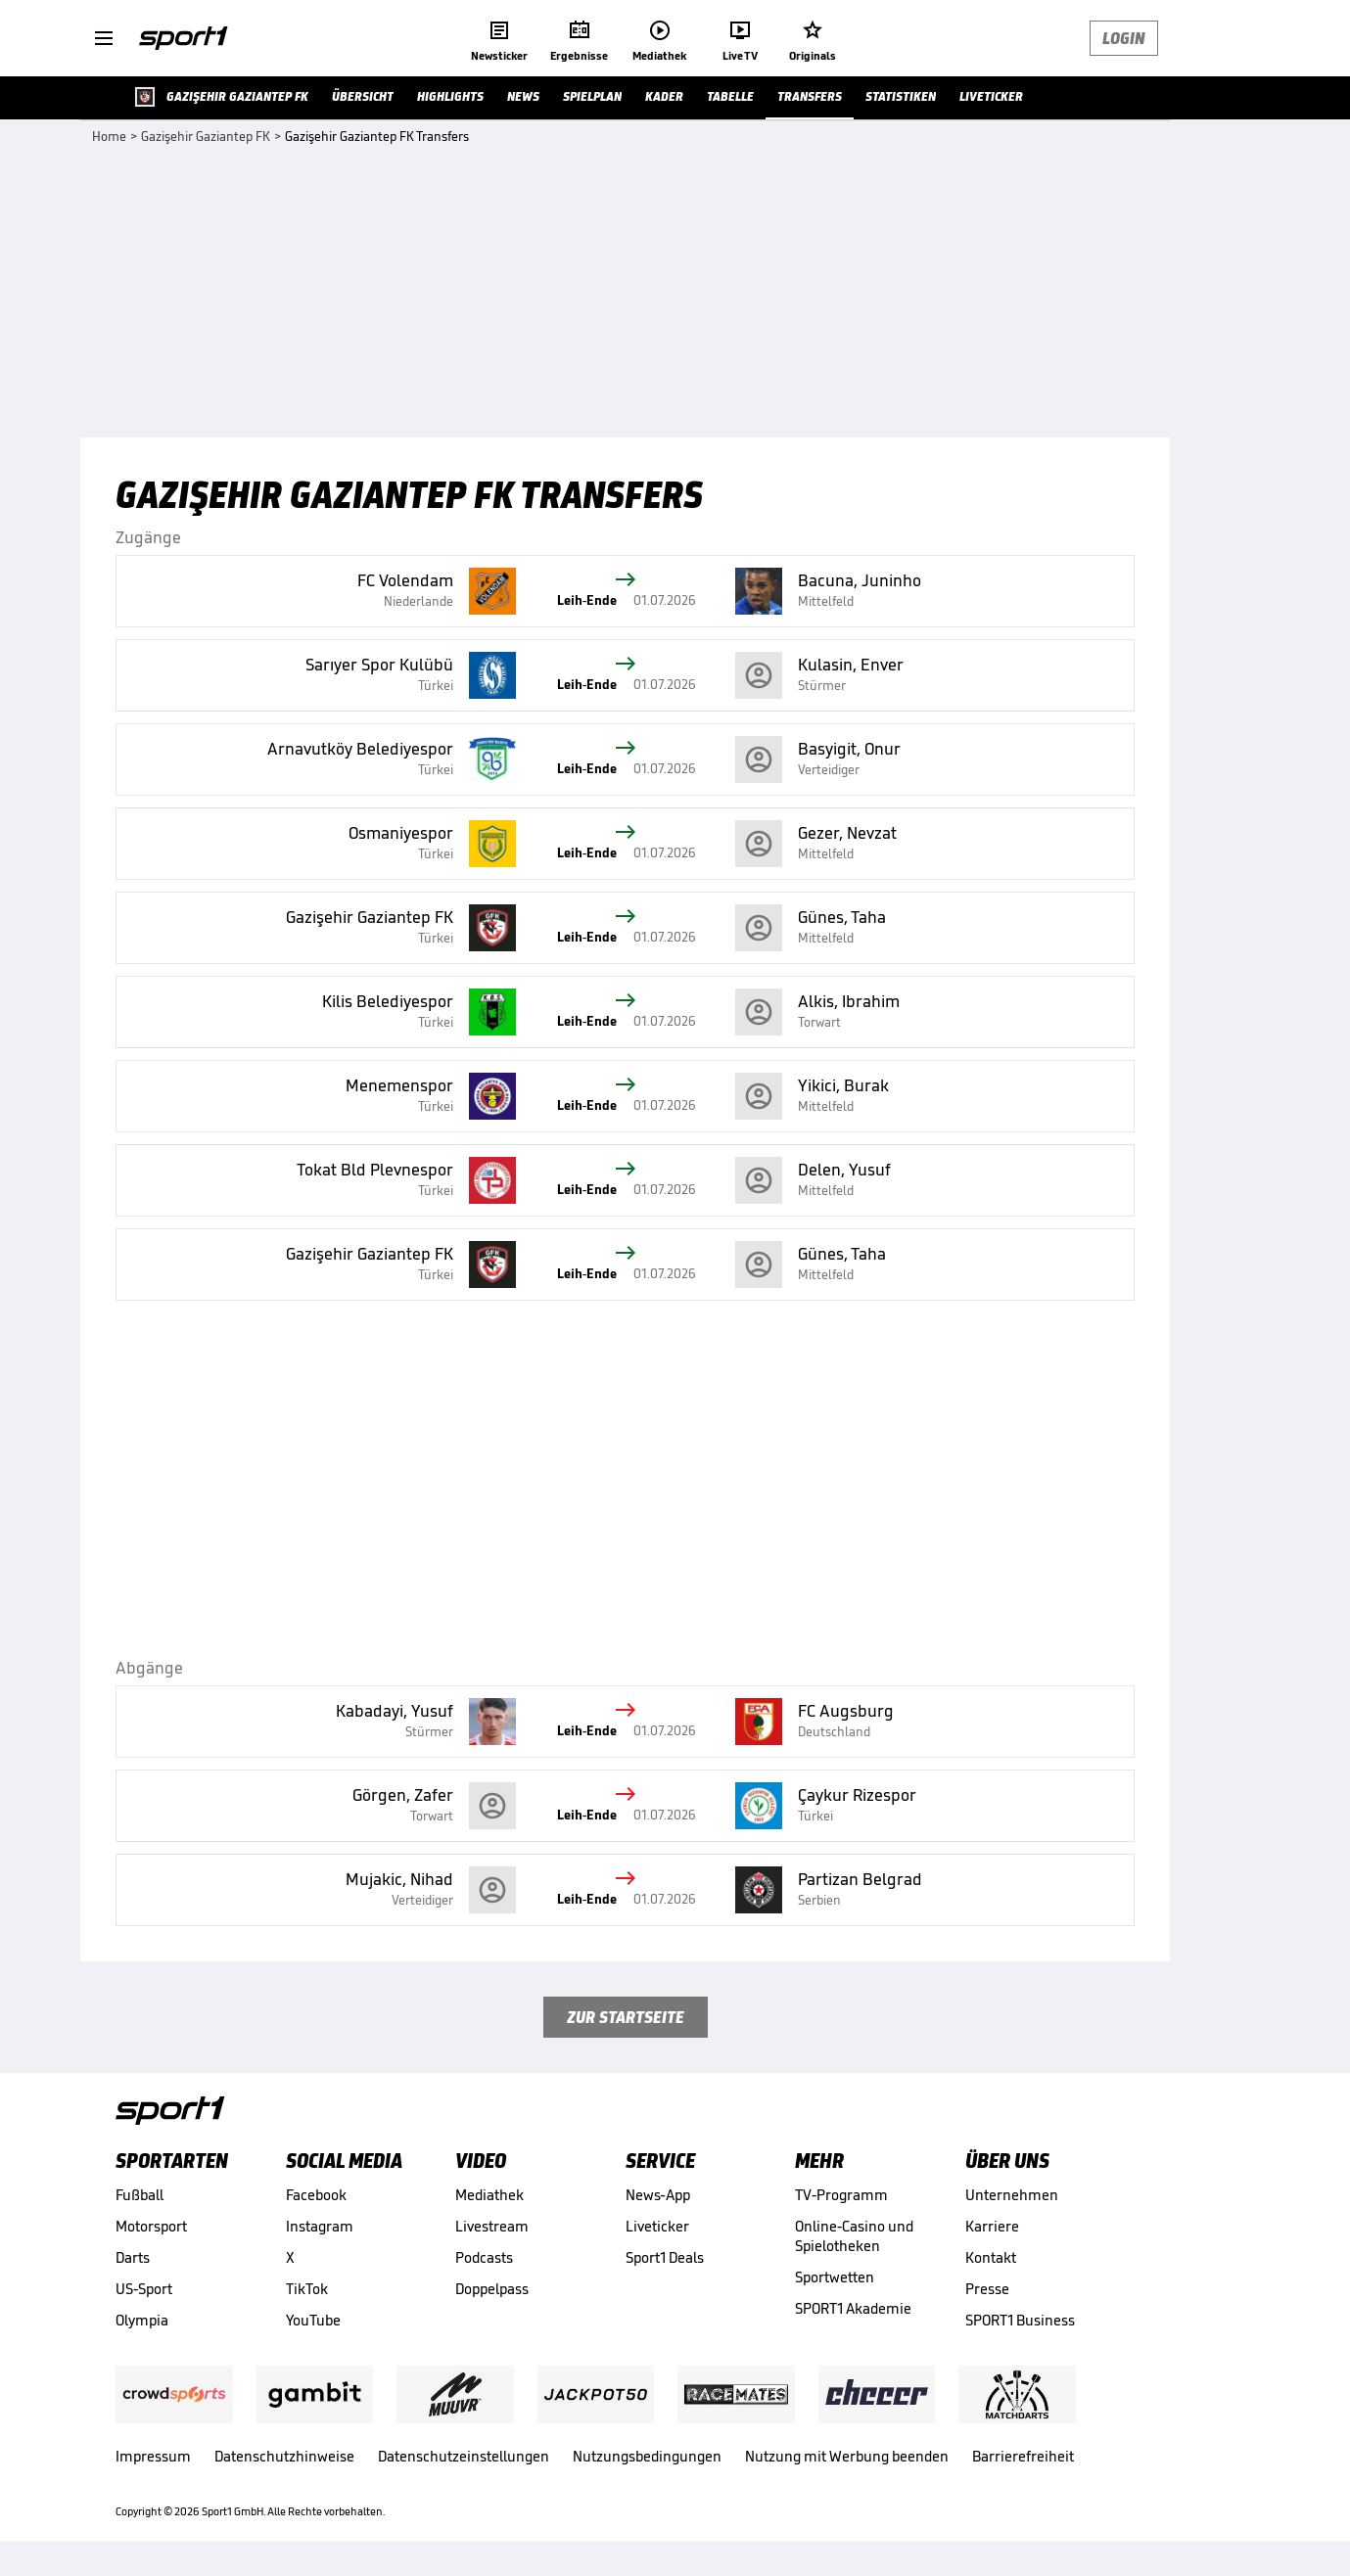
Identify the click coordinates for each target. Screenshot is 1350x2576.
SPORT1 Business (1020, 2320)
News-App (658, 2194)
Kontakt (990, 2257)
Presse (987, 2288)
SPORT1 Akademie (853, 2308)
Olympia (142, 2320)
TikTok (307, 2288)
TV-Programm (841, 2194)
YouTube (313, 2320)
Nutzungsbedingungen (647, 2456)
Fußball (139, 2194)
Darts (133, 2257)
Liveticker (657, 2226)
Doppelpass (492, 2288)
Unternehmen (1011, 2194)
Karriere (992, 2226)
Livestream (492, 2226)
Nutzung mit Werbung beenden (847, 2456)
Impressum (153, 2456)
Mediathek (489, 2194)
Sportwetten (834, 2277)
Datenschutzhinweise (284, 2456)
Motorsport (151, 2226)
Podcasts (484, 2257)
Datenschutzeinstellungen (463, 2456)
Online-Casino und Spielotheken (854, 2236)
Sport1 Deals (665, 2257)
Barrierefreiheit (1023, 2456)
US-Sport (144, 2288)
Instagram (319, 2226)
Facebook (316, 2194)
